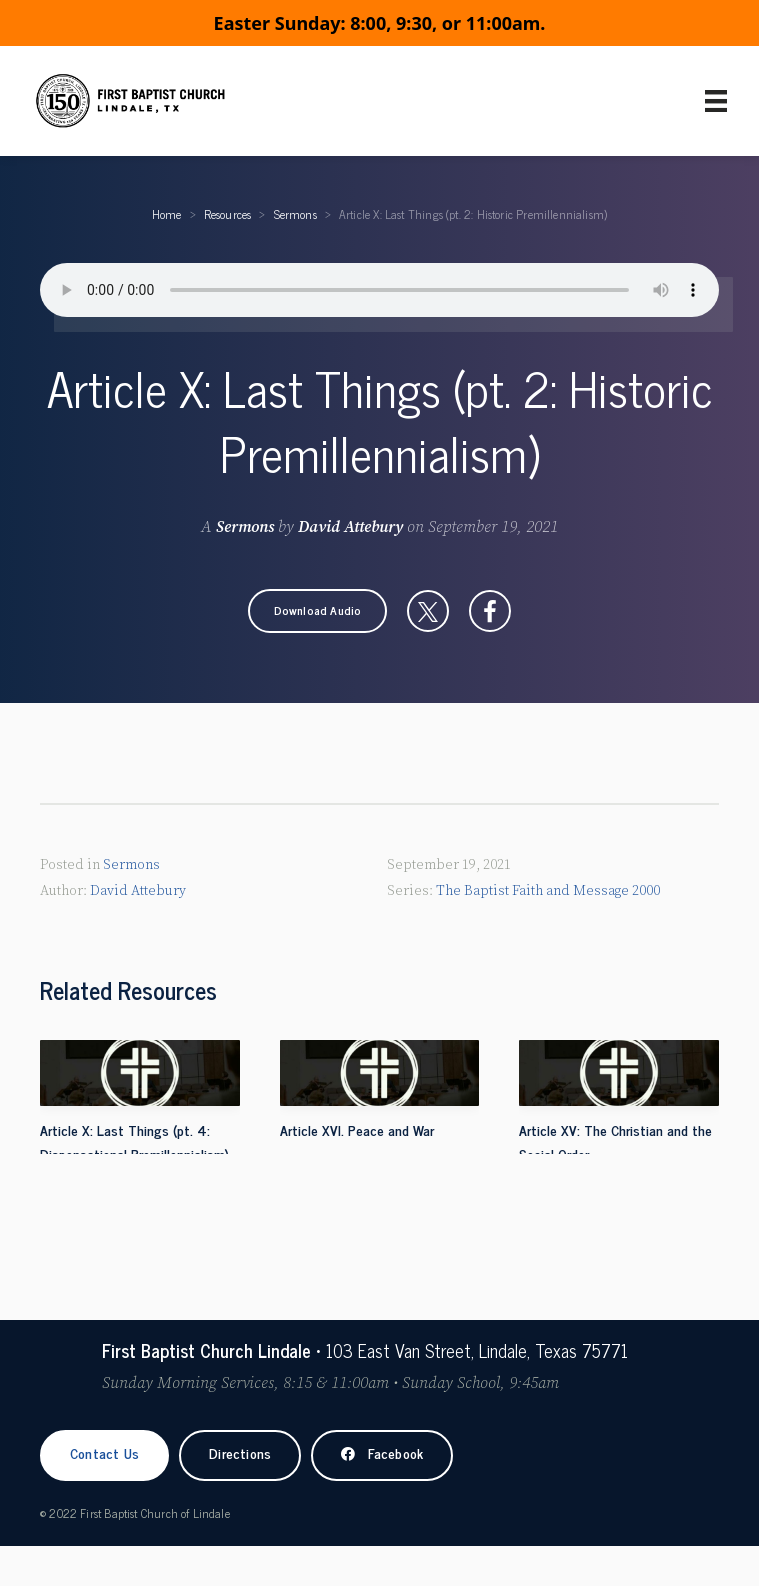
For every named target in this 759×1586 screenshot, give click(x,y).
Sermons (295, 214)
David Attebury (350, 527)
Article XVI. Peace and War (357, 1129)
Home (167, 214)
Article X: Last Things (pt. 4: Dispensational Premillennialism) (134, 1141)
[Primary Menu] (716, 101)
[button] (318, 611)
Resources (228, 214)
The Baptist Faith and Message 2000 (548, 891)
